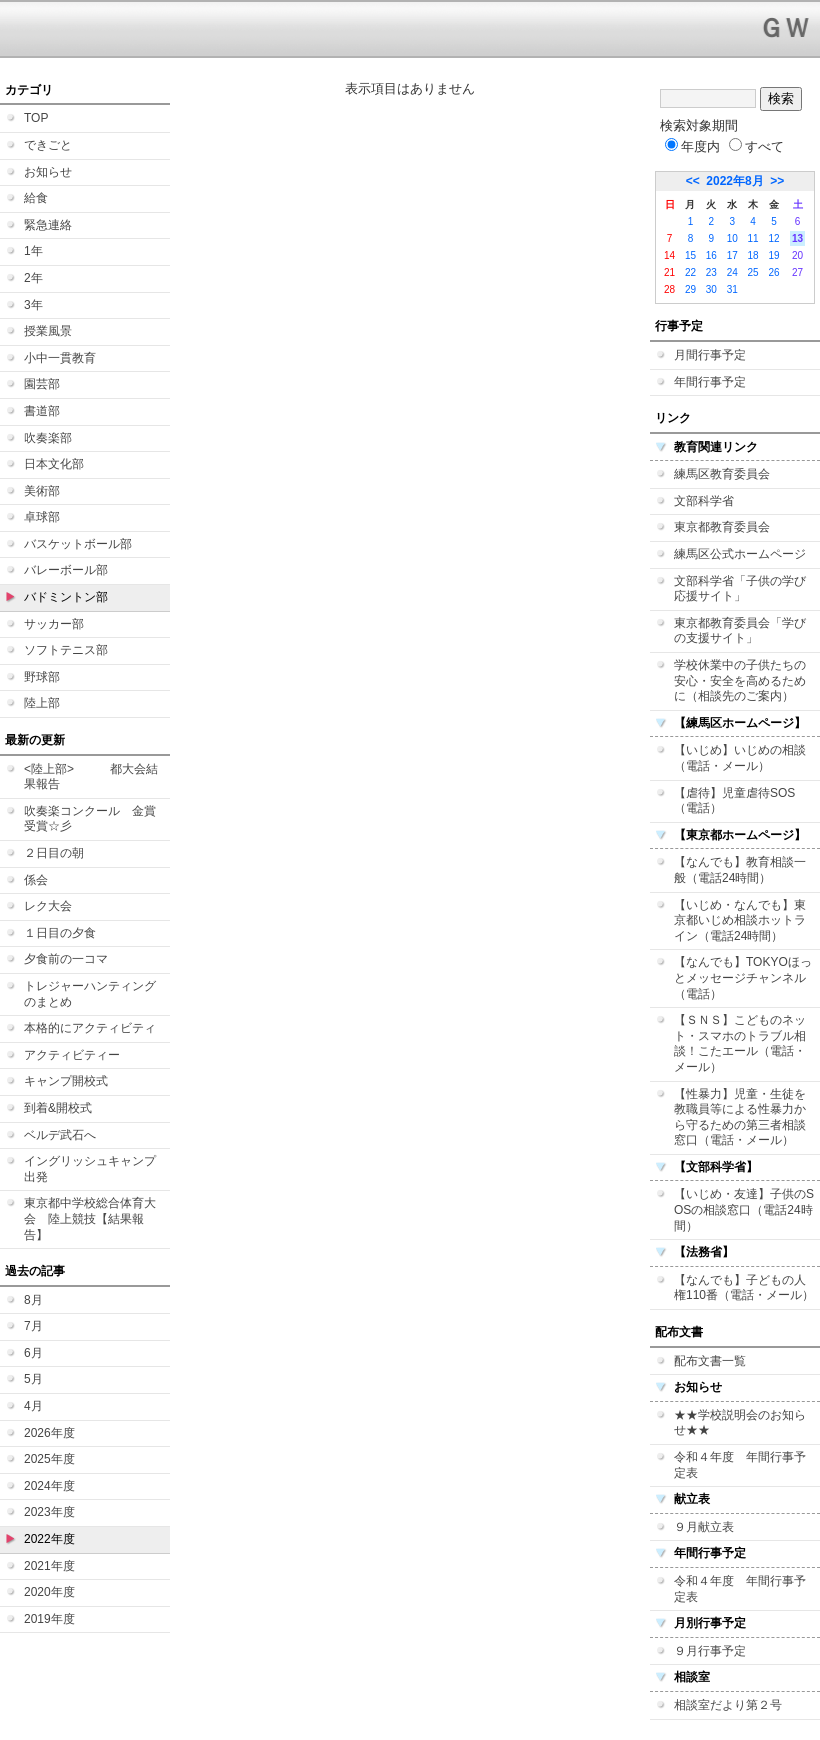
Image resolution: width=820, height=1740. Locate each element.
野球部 (42, 677)
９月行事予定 (710, 1651)
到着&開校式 (58, 1108)
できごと (48, 145)
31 (732, 289)
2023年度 (49, 1512)
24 (732, 272)
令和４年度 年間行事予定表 (740, 1465)
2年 (33, 278)
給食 (36, 198)
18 (753, 255)
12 (773, 238)
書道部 (42, 411)
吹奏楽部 (48, 438)
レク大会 (48, 906)
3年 (33, 305)
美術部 (42, 491)
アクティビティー (72, 1055)
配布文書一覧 (710, 1361)
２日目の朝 (54, 853)
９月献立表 (704, 1527)
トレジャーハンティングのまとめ (90, 994)
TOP (36, 118)
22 (690, 272)
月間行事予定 (710, 355)
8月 (33, 1300)
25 (753, 272)
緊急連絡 (48, 225)
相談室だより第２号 (728, 1705)
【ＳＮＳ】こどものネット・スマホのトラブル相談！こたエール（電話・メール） (740, 1043)
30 (711, 289)
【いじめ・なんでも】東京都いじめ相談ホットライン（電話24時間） (740, 920)
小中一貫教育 (60, 358)
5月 (33, 1379)
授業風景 (48, 331)
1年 (33, 251)
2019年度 (49, 1619)
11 (753, 238)
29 (690, 289)
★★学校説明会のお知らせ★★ (740, 1423)
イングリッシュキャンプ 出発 (90, 1169)
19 (773, 255)
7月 (33, 1326)
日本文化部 (54, 464)
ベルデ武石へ (60, 1135)
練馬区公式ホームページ (740, 554)
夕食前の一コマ (66, 959)
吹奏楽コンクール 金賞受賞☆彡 (90, 819)
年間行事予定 (710, 382)
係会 (36, 880)
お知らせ (48, 172)
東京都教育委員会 (722, 527)
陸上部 (42, 703)
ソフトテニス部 (66, 650)
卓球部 (42, 517)
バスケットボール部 (78, 544)
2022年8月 (734, 181)
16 (711, 255)
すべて (756, 146)
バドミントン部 (66, 597)
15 (690, 255)
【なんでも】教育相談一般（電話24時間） (740, 870)
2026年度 (49, 1433)
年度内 (692, 146)
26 (773, 272)
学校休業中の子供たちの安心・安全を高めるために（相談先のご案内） (740, 680)
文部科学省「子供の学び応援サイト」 (740, 589)
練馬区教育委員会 (722, 474)
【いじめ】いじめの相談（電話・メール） (740, 758)
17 (732, 255)
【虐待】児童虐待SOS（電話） (734, 801)
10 (732, 238)
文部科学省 (704, 501)
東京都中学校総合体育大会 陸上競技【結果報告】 (90, 1218)
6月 (33, 1353)
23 (711, 272)
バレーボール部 (66, 570)
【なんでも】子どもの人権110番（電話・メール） (744, 1288)
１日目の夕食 (60, 933)
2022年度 (49, 1539)
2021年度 (49, 1566)
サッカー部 (54, 624)
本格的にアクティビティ (90, 1028)
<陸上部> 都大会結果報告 (91, 777)
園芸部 (42, 384)
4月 (33, 1406)
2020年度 (49, 1592)
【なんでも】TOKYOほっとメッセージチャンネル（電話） (743, 977)
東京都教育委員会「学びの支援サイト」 (740, 631)
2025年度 (49, 1459)
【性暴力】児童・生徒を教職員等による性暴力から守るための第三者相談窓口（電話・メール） (740, 1117)
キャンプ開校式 (66, 1081)
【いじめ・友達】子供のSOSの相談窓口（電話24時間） (744, 1209)
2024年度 (49, 1486)
